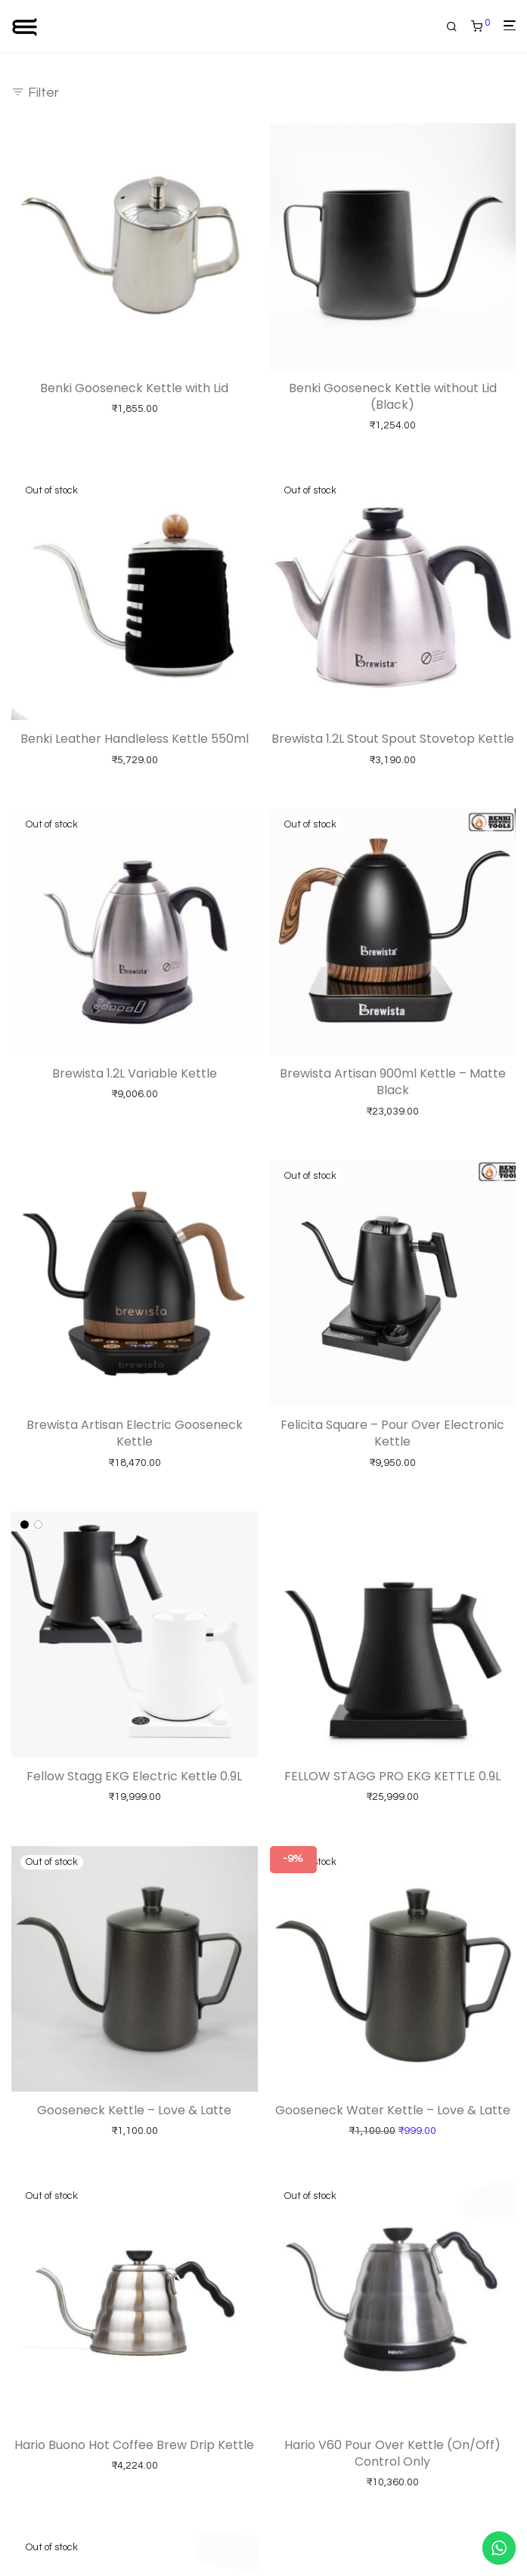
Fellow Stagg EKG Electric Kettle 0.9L (134, 1776)
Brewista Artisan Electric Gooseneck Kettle (134, 1433)
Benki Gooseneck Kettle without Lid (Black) (393, 396)
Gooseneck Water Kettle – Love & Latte (392, 2110)
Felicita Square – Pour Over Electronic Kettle (392, 1433)
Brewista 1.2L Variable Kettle (134, 1073)
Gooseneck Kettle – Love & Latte (134, 2110)
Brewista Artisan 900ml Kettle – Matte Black (393, 1082)
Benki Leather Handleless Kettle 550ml (134, 738)
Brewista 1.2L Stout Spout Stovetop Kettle (392, 738)
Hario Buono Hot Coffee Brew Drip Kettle (134, 2445)
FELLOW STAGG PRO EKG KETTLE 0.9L (392, 1776)
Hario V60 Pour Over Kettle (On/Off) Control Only (392, 2453)
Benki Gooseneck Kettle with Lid (134, 388)
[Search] (457, 26)
